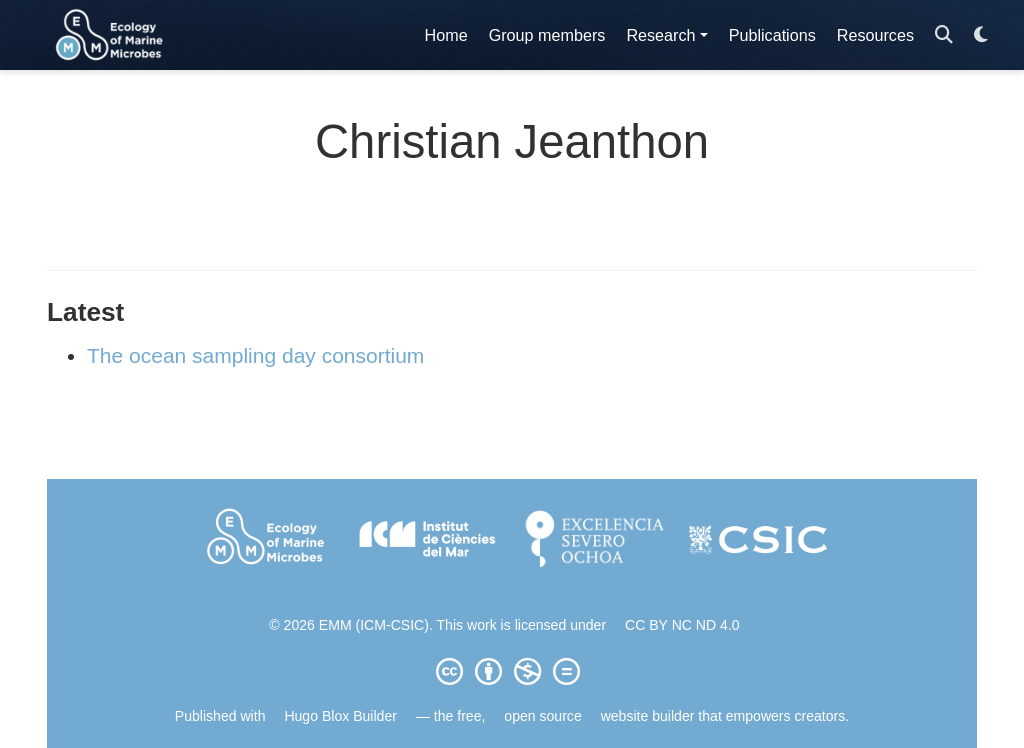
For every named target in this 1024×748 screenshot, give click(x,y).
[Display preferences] (981, 35)
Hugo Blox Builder (340, 716)
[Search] (944, 35)
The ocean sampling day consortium (255, 355)
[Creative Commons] (512, 671)
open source (542, 716)
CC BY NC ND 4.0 (682, 625)
